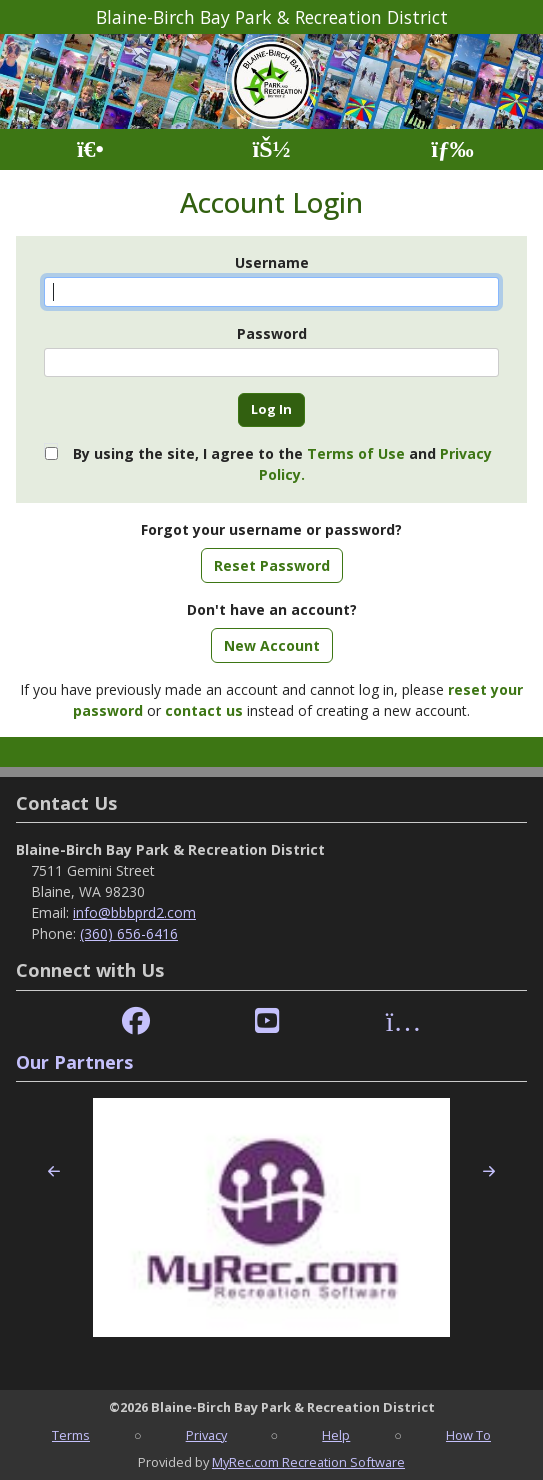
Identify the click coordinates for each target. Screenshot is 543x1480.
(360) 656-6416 (129, 933)
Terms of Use (356, 453)
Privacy (206, 1435)
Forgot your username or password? (271, 529)
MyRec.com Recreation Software (308, 1462)
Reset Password (272, 565)
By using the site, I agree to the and (282, 464)
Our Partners (74, 1062)
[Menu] (452, 149)
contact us (204, 710)
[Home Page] (90, 149)
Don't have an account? (272, 609)
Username (272, 262)
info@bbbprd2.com (134, 912)
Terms (71, 1435)
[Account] (271, 149)
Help (336, 1435)
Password (272, 333)
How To (468, 1435)
